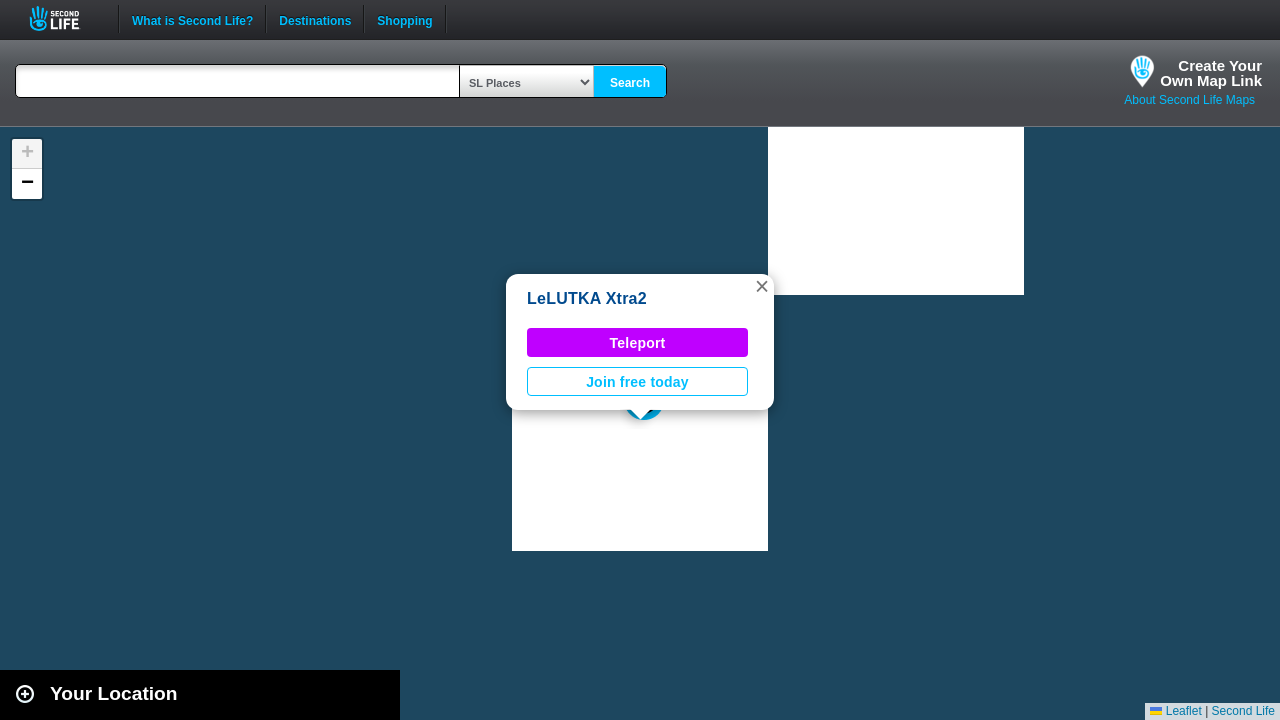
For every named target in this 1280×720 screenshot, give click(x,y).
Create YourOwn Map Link (1211, 73)
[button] (762, 286)
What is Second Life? (192, 19)
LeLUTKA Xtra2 (587, 298)
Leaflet (1175, 711)
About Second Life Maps (1189, 100)
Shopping (404, 19)
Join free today (637, 382)
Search (630, 83)
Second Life (65, 18)
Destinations (315, 19)
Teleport (638, 343)
